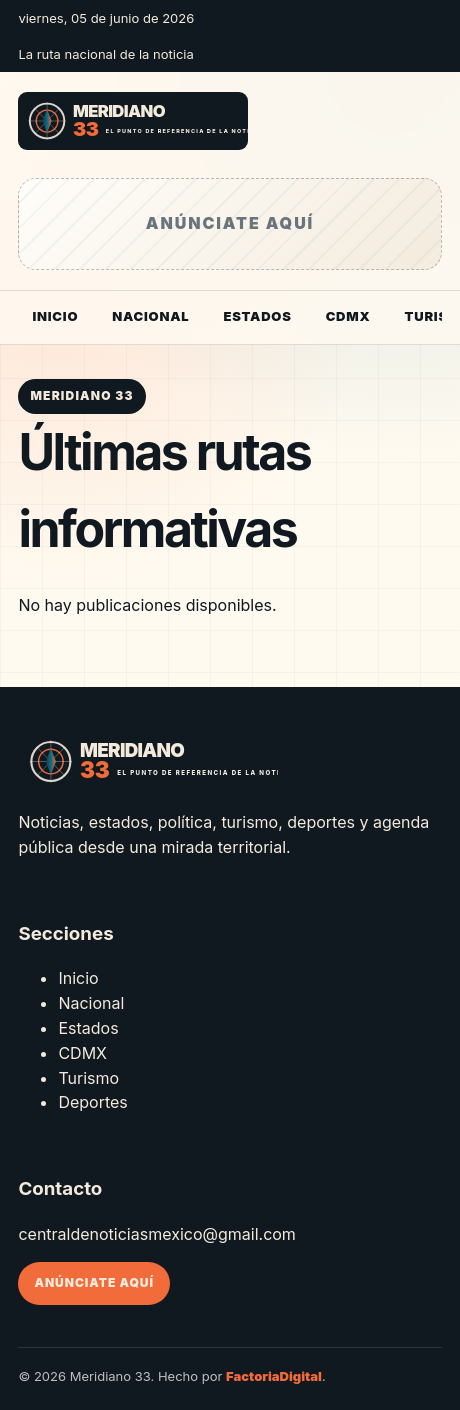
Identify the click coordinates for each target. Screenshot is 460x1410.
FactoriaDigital (274, 1376)
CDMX (348, 316)
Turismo (88, 1078)
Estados (257, 316)
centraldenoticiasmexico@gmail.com (156, 1234)
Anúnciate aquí (94, 1282)
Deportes (92, 1102)
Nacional (150, 316)
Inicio (55, 316)
